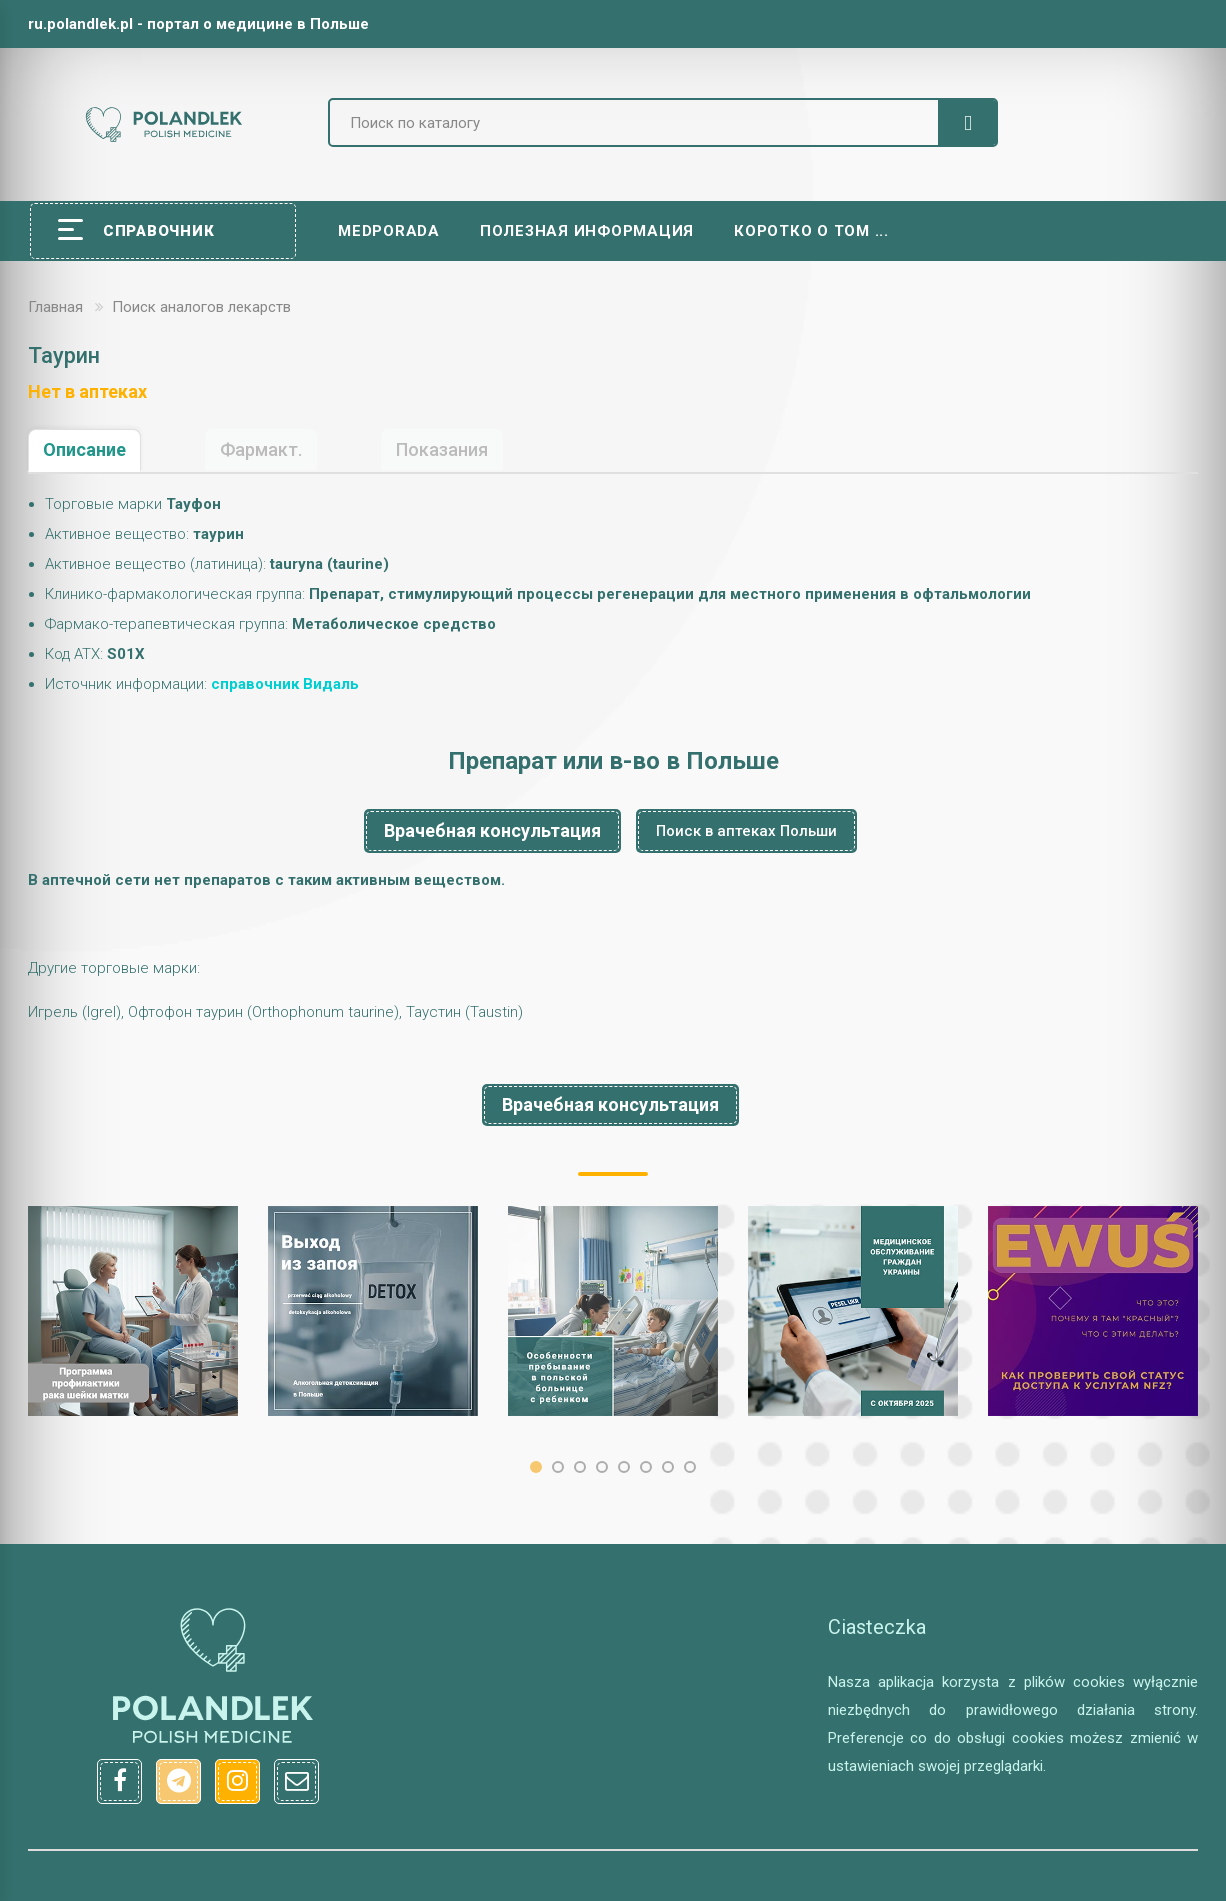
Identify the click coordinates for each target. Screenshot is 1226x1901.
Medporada (389, 231)
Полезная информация (587, 231)
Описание (84, 449)
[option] (133, 1311)
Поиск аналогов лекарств (201, 307)
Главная (55, 307)
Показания (442, 449)
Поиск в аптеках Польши (746, 831)
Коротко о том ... (811, 231)
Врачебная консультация (492, 830)
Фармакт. (261, 449)
